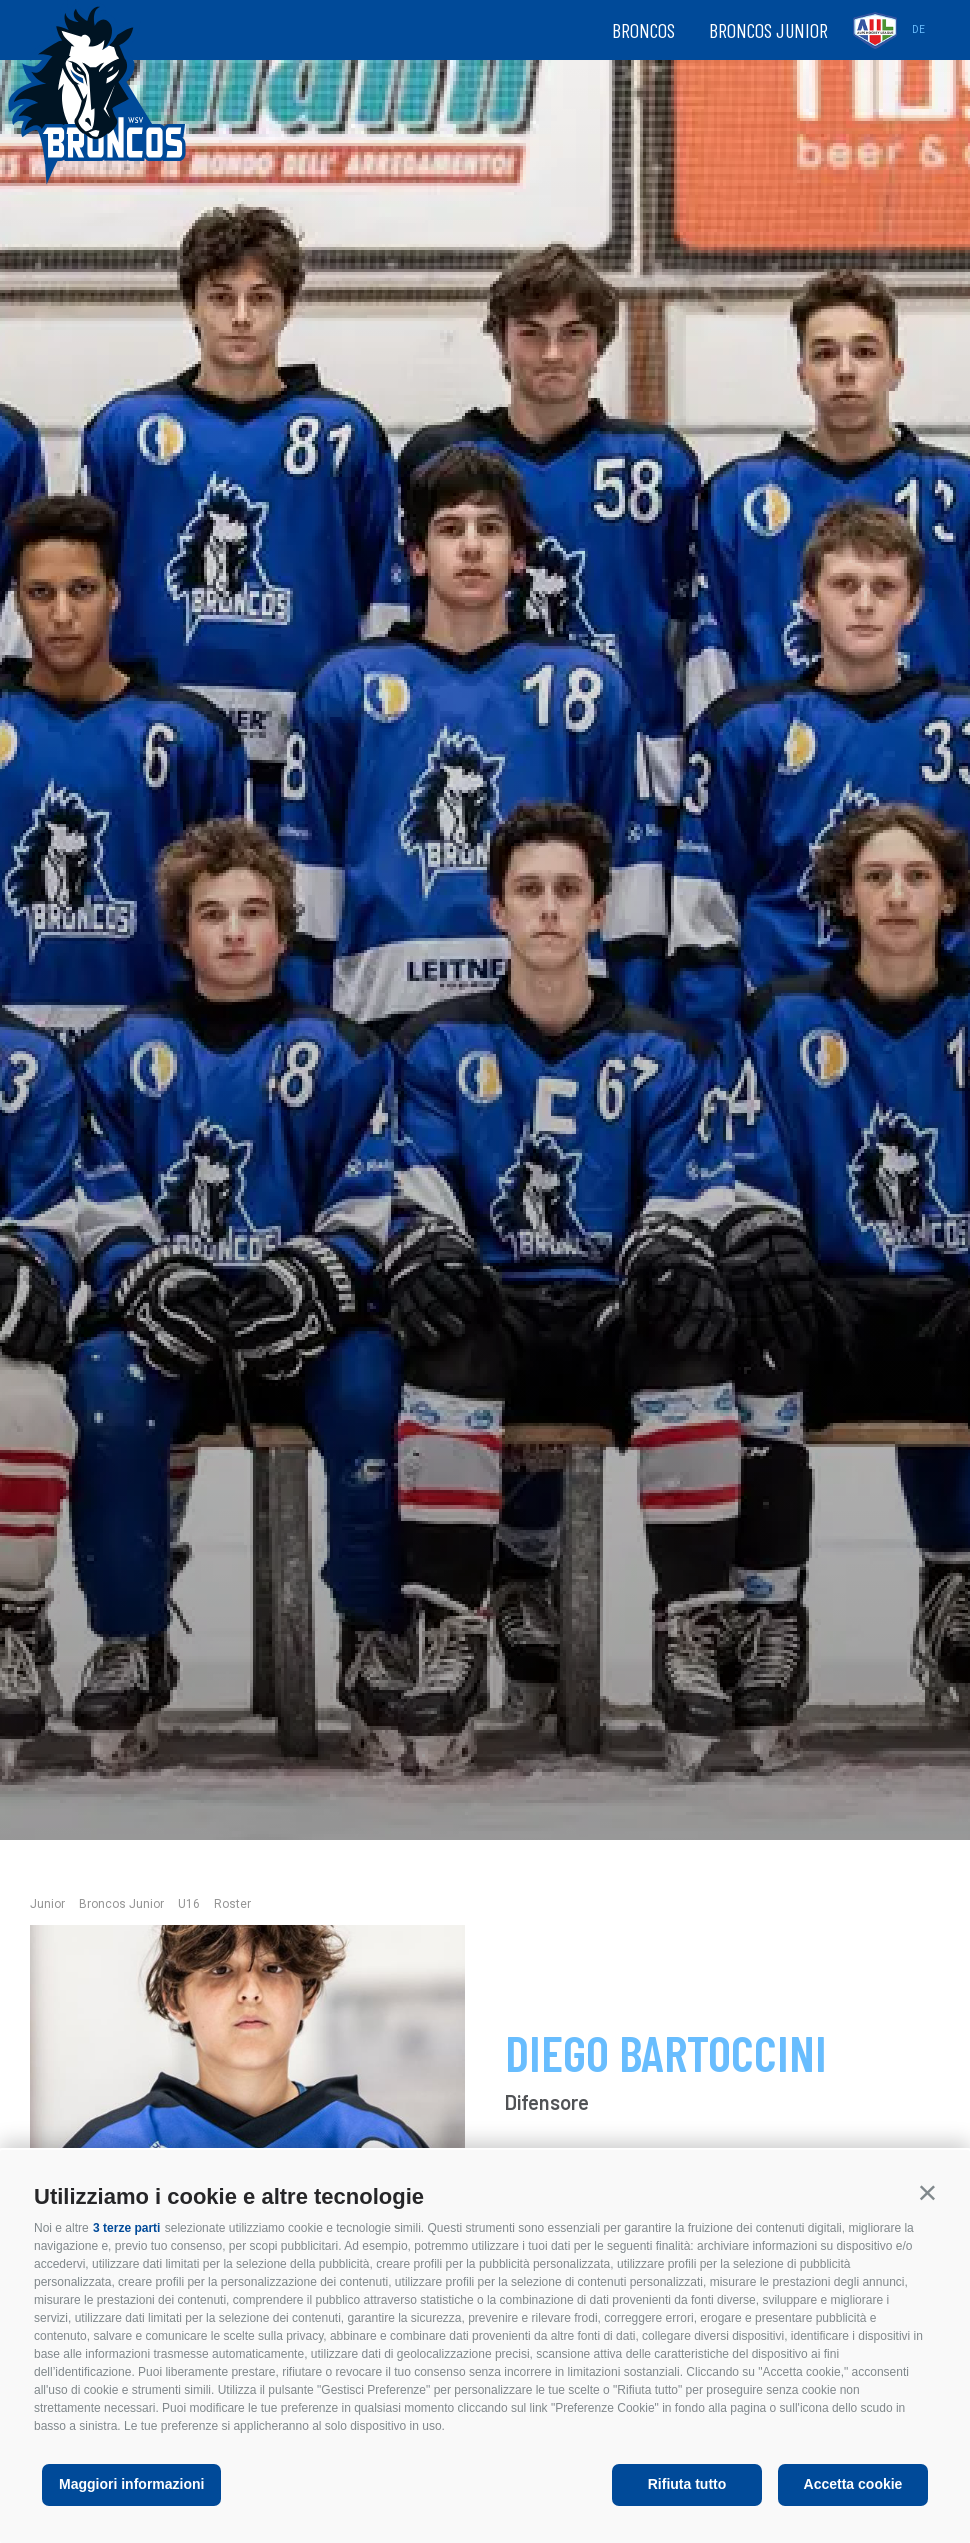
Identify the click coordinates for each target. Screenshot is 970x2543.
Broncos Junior (768, 30)
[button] (927, 2192)
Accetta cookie (853, 2484)
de (918, 29)
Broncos (643, 30)
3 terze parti (126, 2228)
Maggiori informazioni (131, 2484)
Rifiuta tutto (687, 2484)
